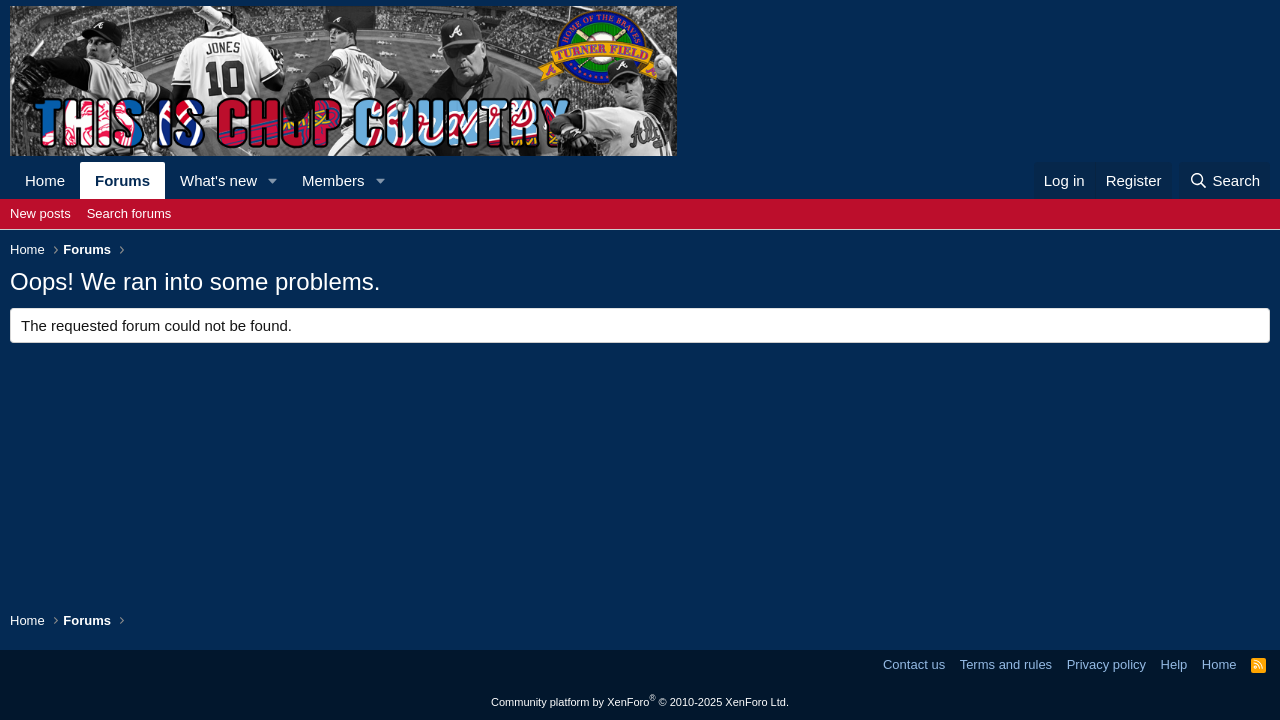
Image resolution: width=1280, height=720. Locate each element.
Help (1174, 664)
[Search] (1224, 180)
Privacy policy (1106, 664)
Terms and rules (1006, 664)
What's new (218, 180)
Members (333, 180)
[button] (273, 180)
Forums (122, 180)
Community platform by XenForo (640, 702)
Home (45, 180)
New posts (40, 213)
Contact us (914, 664)
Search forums (129, 213)
